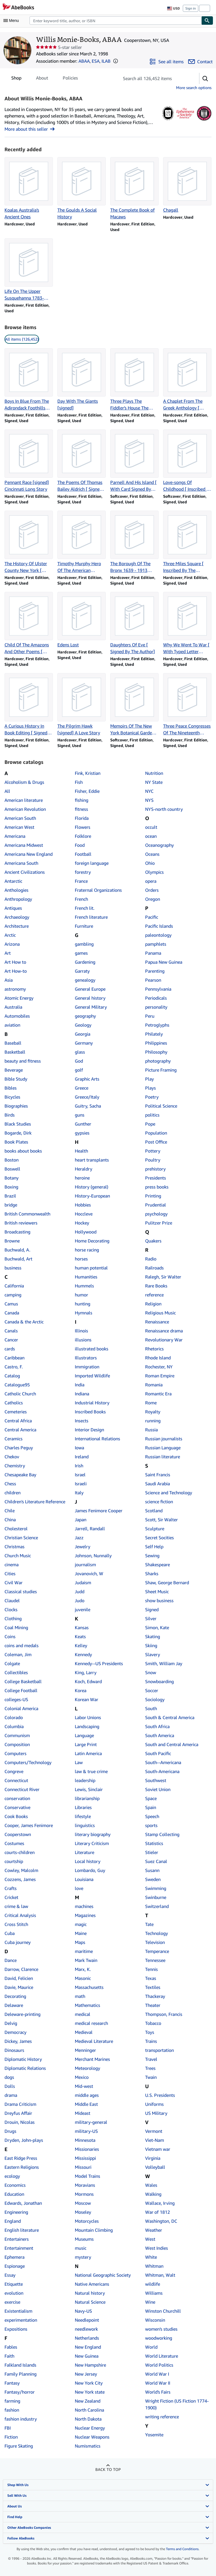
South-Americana (162, 1771)
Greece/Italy (87, 1097)
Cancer (11, 1340)
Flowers (82, 827)
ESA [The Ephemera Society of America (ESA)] (96, 61)
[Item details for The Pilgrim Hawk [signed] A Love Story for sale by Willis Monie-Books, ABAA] (81, 704)
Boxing (11, 1187)
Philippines (156, 1043)
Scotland (154, 1510)
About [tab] (42, 79)
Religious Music (160, 1313)
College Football (20, 1690)
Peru (149, 1016)
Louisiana (84, 1879)
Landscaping (87, 1726)
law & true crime (91, 1771)
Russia (151, 1429)
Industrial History (92, 1402)
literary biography (93, 1834)
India (79, 1384)
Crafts (10, 1888)
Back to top (108, 2469)
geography (85, 1016)
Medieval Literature (94, 2041)
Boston (11, 1160)
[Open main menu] (12, 20)
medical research (91, 2023)
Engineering (16, 2212)
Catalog (12, 1375)
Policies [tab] (70, 79)
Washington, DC (161, 2221)
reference (154, 1295)
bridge (10, 1205)
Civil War (13, 1582)
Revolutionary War (164, 1340)
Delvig (10, 2023)
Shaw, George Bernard (167, 1582)
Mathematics (87, 2005)
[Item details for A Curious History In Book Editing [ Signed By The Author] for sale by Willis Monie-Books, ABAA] (28, 704)
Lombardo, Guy (90, 1870)
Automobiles (17, 1016)
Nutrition (154, 773)
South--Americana (163, 1762)
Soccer (151, 1690)
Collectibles (16, 1672)
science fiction (159, 1501)
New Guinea (86, 2356)
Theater (152, 2005)
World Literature (161, 2356)
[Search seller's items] (154, 78)
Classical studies (20, 1591)
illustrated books (91, 1349)
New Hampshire (90, 2365)
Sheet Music (157, 1591)
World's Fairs (157, 2392)
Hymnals (83, 1313)
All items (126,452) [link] (22, 339)
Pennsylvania (158, 989)
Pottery (152, 1151)
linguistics (85, 1825)
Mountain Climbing (94, 2230)
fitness (81, 809)
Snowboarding (159, 1681)
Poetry (152, 1097)
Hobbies (83, 1205)
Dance (10, 1960)
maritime (84, 1951)
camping (12, 1295)
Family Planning (20, 2374)
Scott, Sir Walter (161, 1519)
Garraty (82, 971)
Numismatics (87, 2446)
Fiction (11, 2437)
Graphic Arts (87, 1079)
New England (88, 2347)
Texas (150, 1978)
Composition (17, 1744)
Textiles (152, 1987)
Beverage (13, 1070)
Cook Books (16, 1816)
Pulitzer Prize (158, 1223)
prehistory (155, 1169)
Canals (11, 1331)
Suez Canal (156, 1861)
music (80, 2248)
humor (81, 1295)
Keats (80, 1636)
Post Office (156, 1142)
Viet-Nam (154, 2140)
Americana (14, 836)
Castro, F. (13, 1367)
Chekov (11, 1456)
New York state (90, 2392)
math (80, 1996)
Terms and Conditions (182, 2549)
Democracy (15, 2032)
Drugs (10, 2131)
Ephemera (14, 2257)
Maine (81, 1933)
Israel (80, 1474)
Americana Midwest (23, 845)
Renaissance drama (164, 1331)
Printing (153, 1196)
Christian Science (21, 1537)
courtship (13, 1861)
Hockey (82, 1223)
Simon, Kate (157, 1627)
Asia (8, 980)
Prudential (155, 1205)
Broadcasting (17, 1232)
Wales (151, 2185)
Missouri (83, 2167)
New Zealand (87, 2401)
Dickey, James (18, 2041)
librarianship (87, 1798)
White (151, 2257)
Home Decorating (92, 1241)
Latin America (88, 1753)
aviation (12, 1025)
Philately (154, 1034)
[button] (116, 61)
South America (159, 1735)
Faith (9, 2356)
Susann (152, 1870)
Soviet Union (157, 1789)
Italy (79, 1492)
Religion (153, 1304)
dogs (9, 2077)
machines (84, 1906)
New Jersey (86, 2374)
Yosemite (154, 2434)
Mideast (82, 2113)
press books (156, 1187)
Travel (151, 2059)
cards (9, 1349)
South (151, 1708)
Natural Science (90, 2302)
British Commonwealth (27, 1214)
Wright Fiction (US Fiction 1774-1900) (177, 2404)
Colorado (13, 1717)
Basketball (14, 1052)
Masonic (83, 1978)
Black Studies (17, 1124)
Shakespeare (157, 1564)
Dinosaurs (14, 2050)
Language (84, 1735)
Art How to (15, 962)
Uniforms (154, 2104)
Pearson (153, 980)
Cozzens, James (20, 1879)
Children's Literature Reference (34, 1501)
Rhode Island (158, 1358)
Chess (10, 1483)
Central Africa (18, 1420)
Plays (150, 1088)
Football (83, 854)
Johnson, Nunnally (93, 1555)
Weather (153, 2230)
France (81, 881)
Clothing (13, 1618)
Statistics (154, 1843)
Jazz (79, 1537)
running (153, 1420)
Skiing (151, 1645)
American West (19, 827)
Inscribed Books (90, 1411)
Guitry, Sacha (88, 1106)
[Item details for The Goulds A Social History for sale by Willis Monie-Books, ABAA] (81, 188)
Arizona (12, 944)
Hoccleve (84, 1214)
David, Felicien (18, 1978)
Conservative (17, 1807)
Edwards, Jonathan (23, 2203)
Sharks (151, 1573)
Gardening (85, 962)
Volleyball (155, 2167)
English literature (21, 2230)
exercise (12, 2302)
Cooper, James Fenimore (28, 1825)
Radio (150, 1259)
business (12, 1268)
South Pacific (158, 1753)
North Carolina (89, 2410)
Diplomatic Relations (25, 2068)
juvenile (82, 1609)
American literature (23, 800)
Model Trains (87, 2176)
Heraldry (83, 1169)
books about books (23, 1151)
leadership (85, 1780)
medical (82, 2014)
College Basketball (23, 1681)
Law (79, 1762)
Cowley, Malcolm (21, 1870)
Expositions (15, 2329)
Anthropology (18, 899)
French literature (91, 917)
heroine (82, 1178)
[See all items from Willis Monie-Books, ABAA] (166, 61)
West (150, 2239)
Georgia (82, 1034)
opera (150, 881)
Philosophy (156, 1052)
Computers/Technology (27, 1762)
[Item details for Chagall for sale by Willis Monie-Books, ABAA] (187, 185)
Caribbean (14, 1358)
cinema (11, 1564)
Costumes (14, 1843)
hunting (82, 1304)
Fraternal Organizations (98, 890)
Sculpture (154, 1528)
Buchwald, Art (18, 1259)
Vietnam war (157, 2149)
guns (79, 1115)
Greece (81, 1088)
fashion (11, 2410)
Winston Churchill (163, 2311)
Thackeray (155, 1996)
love (79, 1888)
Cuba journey (17, 1942)
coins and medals (21, 1645)
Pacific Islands (159, 926)
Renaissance (157, 1322)
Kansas (82, 1627)
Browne (12, 1241)
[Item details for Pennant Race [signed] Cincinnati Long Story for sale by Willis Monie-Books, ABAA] (28, 460)
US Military (156, 2113)
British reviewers (20, 1223)
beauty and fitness (22, 1061)
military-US (86, 2131)
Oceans (152, 854)
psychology (156, 1214)
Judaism (83, 1582)
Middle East (86, 2104)
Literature (84, 1852)
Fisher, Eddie (87, 791)
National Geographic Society (103, 2275)
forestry (83, 872)
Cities (9, 1573)
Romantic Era (158, 1393)
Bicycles (12, 1097)
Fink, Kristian (87, 773)
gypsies (82, 1133)
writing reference (162, 2416)
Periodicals (156, 998)
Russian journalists (163, 1438)
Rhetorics (154, 1349)
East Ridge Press (20, 2158)
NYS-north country (164, 809)
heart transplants (92, 1160)
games (81, 953)
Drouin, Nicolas (19, 2122)
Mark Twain (86, 1960)
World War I (157, 2374)
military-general (91, 2122)
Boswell (12, 1169)
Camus (11, 1304)
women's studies (161, 2329)
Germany (84, 1043)
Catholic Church (20, 1393)
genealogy (85, 980)
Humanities (86, 1277)
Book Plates (16, 1142)
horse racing (87, 1250)
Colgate (12, 1663)
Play (149, 1079)
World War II (157, 2383)
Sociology (155, 1699)
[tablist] (44, 78)
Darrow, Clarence (21, 1969)
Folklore (83, 836)
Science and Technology (168, 1492)
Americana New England (28, 854)
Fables (10, 2347)
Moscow (83, 2203)
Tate (149, 1924)
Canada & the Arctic (24, 1322)
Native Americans (92, 2284)
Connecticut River (21, 1789)
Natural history (90, 2293)
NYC (149, 791)
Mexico (82, 2077)
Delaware (13, 2005)
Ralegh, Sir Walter (163, 1277)
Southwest (155, 1780)
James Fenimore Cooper (98, 1510)
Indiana (82, 1393)
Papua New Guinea (163, 962)
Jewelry (82, 1546)
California (14, 1286)
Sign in (190, 8)
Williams (154, 2293)
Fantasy (12, 2383)
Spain (150, 1807)
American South (20, 818)
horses (81, 1259)
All (7, 791)
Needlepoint (87, 2320)
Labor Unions (88, 1717)
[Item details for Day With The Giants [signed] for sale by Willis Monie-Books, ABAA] (81, 379)
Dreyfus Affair (18, 2113)
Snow (150, 1672)
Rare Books (156, 1286)
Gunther (83, 1124)
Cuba (9, 1933)
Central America (20, 1429)
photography (158, 1061)
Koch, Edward (88, 1681)
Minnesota (85, 2140)
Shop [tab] (16, 79)
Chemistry (14, 1465)
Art (7, 953)
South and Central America (171, 1744)
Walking (153, 2194)
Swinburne (155, 1897)
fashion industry (20, 2419)
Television (155, 1942)
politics (152, 1115)
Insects (81, 1420)
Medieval (84, 2032)
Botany (11, 1178)
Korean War (86, 1699)
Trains (151, 2041)
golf (79, 1070)
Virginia (152, 2158)
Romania (154, 1384)
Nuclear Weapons (92, 2437)
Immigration (87, 1367)
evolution (13, 2293)
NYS (149, 800)
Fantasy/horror (19, 2392)
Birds (9, 1115)
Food (80, 845)
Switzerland (157, 1906)
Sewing (152, 1555)
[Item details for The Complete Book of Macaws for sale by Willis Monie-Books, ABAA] (134, 188)
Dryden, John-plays (23, 2140)
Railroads (154, 1268)
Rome (151, 1402)
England (12, 2221)
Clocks (10, 1609)
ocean (151, 836)
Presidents (155, 1178)
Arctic (10, 935)
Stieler (151, 1852)
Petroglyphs (157, 1025)
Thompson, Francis (163, 2014)
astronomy (15, 989)
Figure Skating (18, 2446)
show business (159, 1600)
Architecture (16, 926)
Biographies (16, 1106)
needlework (86, 2329)
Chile (9, 1510)
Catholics (13, 1402)
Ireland (82, 1456)
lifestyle (83, 1816)
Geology (83, 1025)
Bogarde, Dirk (18, 1133)
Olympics (154, 872)
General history (90, 998)
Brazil (10, 1196)
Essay (9, 2275)
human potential (91, 1268)
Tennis (151, 1969)
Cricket (11, 1897)
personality (156, 1007)
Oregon (152, 899)
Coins (9, 1636)
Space (151, 1798)
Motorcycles (87, 2221)
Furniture (84, 926)
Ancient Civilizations (24, 872)
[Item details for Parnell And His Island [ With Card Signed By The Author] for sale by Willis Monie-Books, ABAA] (134, 460)
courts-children (19, 1852)
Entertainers (16, 2239)
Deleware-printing (22, 2014)
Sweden (153, 1879)
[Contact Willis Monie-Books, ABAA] (200, 61)
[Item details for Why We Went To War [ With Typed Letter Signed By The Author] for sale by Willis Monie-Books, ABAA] (187, 623)
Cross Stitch (16, 1924)
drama (10, 2095)
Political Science (161, 1106)
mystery (83, 2257)
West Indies (156, 2248)
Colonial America (21, 1708)
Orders (152, 890)
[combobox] (115, 20)
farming (12, 2401)
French (81, 899)
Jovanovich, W (89, 1573)
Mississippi (85, 2158)
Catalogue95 (17, 1384)
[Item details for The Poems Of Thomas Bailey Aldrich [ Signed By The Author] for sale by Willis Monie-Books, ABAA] (81, 460)
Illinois (81, 1331)
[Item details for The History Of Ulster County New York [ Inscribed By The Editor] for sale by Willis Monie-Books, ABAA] (28, 542)
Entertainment (18, 2248)
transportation (159, 2050)
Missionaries (87, 2149)
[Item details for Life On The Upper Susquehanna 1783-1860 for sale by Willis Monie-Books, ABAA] (28, 269)
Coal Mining (16, 1627)
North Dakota (88, 2419)
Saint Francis (157, 1474)
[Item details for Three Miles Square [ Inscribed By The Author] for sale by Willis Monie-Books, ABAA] (187, 542)
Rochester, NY (159, 1367)
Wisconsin (155, 2320)
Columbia (14, 1726)
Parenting (155, 971)
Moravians (85, 2185)
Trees (150, 2068)
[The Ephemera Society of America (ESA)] (185, 120)
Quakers (153, 1241)
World (151, 2347)
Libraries (83, 1807)
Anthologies (16, 890)
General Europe (90, 989)
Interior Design (89, 1429)
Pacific (151, 917)
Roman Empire (159, 1375)
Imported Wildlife (92, 1375)
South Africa (157, 1726)
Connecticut (16, 1780)
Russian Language (163, 1447)
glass (80, 1052)
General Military (91, 1007)
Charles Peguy (18, 1447)
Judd (79, 1591)
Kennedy (83, 1654)
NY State (154, 782)
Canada (11, 1313)
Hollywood (85, 1232)
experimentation (20, 2320)
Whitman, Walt (160, 2275)
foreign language (92, 863)
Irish (79, 1465)
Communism (17, 1735)
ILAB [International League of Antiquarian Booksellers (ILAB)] (106, 61)
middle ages (87, 2095)
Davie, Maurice (18, 1987)
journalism (85, 1564)
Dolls (9, 2086)
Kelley (81, 1645)
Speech (152, 1816)
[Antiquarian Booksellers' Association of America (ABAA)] (168, 120)
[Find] (207, 20)
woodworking (158, 2338)
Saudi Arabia (157, 1483)
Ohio (150, 863)
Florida (82, 818)
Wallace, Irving (160, 2203)
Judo (79, 1600)
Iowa (79, 1447)
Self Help (154, 1546)
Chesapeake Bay (20, 1474)
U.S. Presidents (160, 2095)
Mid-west (84, 2086)
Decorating (15, 1996)
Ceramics (13, 1438)
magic (81, 1924)
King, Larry (85, 1672)
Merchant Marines (92, 2059)
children (12, 1492)
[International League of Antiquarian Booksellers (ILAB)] (204, 120)
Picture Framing (161, 1070)
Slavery (152, 1654)
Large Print (86, 1744)
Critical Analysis (20, 1915)
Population (156, 1133)
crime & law (16, 1906)
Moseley (83, 2212)
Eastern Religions (21, 2167)
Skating (152, 1636)
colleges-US (16, 1699)
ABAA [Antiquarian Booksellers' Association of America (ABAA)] (84, 61)
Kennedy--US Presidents (99, 1663)
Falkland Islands (20, 2365)
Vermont (153, 2131)
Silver (150, 1618)
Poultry (152, 1160)
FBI (7, 2428)
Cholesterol (16, 1528)
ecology (12, 2176)
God (79, 1061)
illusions (83, 1340)
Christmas (14, 1546)
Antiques (13, 908)
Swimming (155, 1888)
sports (151, 1825)
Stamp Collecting (162, 1834)
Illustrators (86, 1358)
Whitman (154, 2266)
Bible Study (15, 1079)
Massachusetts (89, 1987)
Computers (15, 1753)
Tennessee (155, 1960)
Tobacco (153, 2023)
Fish (79, 782)
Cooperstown (17, 1834)
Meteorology (87, 2068)
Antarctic (13, 881)
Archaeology (16, 917)
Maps (80, 1942)
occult (151, 827)
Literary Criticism (92, 1843)
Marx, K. (83, 1969)
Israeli (81, 1483)
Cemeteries (15, 1411)
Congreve (13, 1771)
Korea (80, 1690)
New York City (89, 2383)
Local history (87, 1861)
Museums (84, 2239)
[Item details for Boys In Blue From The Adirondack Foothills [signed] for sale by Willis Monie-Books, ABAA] (28, 379)
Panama (153, 953)
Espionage (14, 2266)
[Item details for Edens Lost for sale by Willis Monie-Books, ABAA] (81, 620)
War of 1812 (157, 2212)
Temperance (157, 1951)
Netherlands (87, 2338)
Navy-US (83, 2311)
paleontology (158, 935)
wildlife (152, 2284)
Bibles (10, 1088)
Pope (150, 1124)
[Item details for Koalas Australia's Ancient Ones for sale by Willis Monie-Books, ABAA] (28, 188)
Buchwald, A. (17, 1250)
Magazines (85, 1915)
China (10, 1519)
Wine (150, 2302)
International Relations (97, 1438)
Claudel (12, 1600)
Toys (149, 2032)
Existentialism (18, 2311)
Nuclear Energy (90, 2428)
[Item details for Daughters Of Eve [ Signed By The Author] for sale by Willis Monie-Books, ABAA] (134, 623)
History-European (92, 1196)
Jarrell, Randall (90, 1528)
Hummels (84, 1286)
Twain (151, 2077)
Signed (152, 1609)
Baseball (12, 1043)
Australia (13, 1007)
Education (14, 2194)
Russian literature (162, 1456)
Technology (156, 1933)
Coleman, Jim (18, 1654)
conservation (17, 1798)
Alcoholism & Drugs (24, 782)
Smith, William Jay (163, 1663)
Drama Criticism (20, 2104)
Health (81, 1151)
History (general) (91, 1187)
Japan (80, 1519)
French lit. (84, 908)
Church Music (17, 1555)
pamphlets (155, 944)
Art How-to (15, 971)
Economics (15, 2185)
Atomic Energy (18, 998)
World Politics (159, 2365)
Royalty (152, 1411)
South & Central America (169, 1717)
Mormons (84, 2194)
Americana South (21, 863)
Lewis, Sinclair (89, 1789)
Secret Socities (159, 1537)
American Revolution (25, 809)
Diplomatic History (23, 2059)
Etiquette (13, 2284)
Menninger (85, 2050)
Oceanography (159, 845)
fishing (81, 800)
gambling (84, 944)
